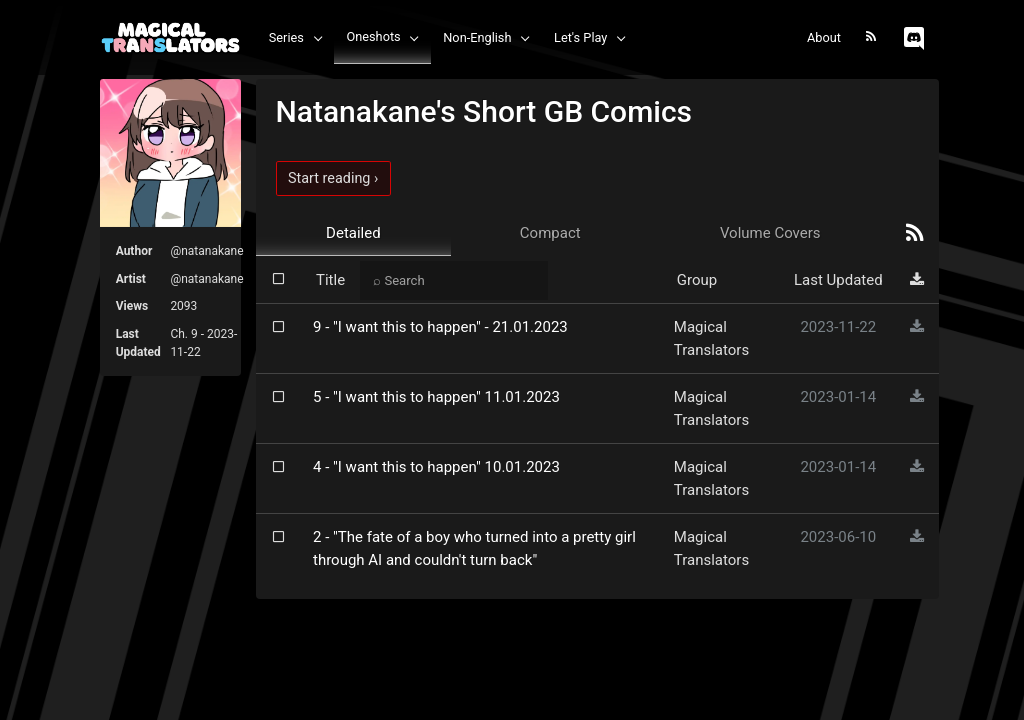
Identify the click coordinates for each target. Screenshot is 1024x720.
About (824, 37)
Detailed (353, 233)
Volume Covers (770, 233)
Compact (550, 233)
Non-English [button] (477, 37)
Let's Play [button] (580, 37)
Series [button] (286, 37)
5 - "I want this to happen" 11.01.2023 (436, 397)
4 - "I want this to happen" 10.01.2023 (436, 467)
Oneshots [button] (373, 36)
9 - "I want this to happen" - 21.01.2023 (440, 327)
